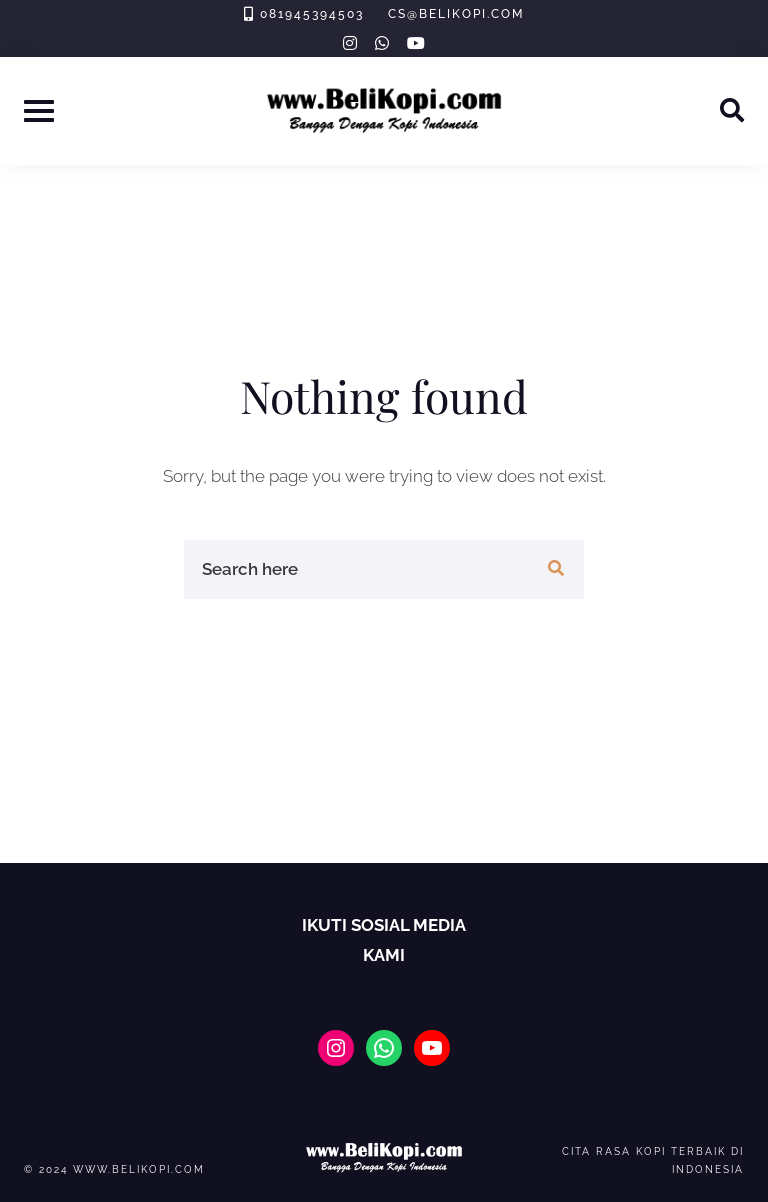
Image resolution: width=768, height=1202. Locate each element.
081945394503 (312, 14)
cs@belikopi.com (456, 14)
